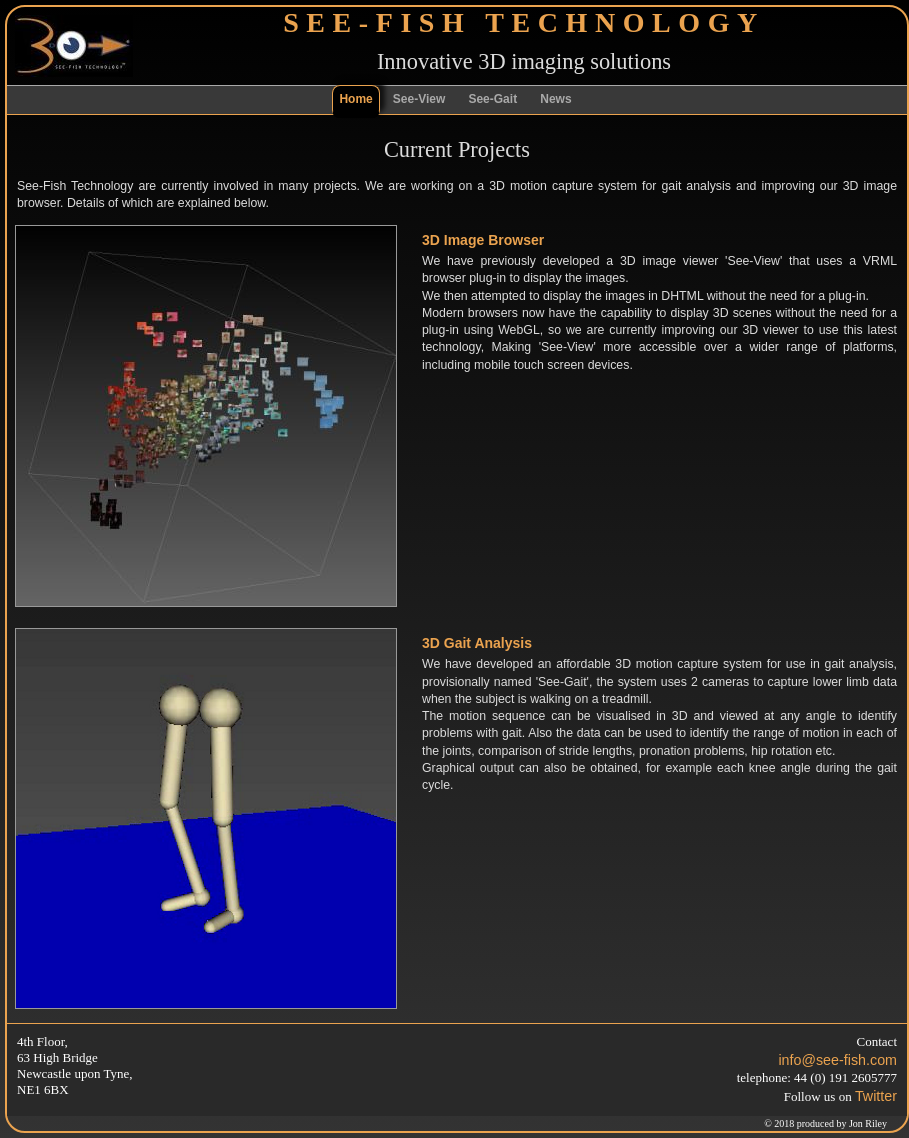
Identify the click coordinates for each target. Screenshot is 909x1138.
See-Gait (492, 99)
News (555, 99)
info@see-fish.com (837, 1060)
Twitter (876, 1096)
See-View (419, 99)
